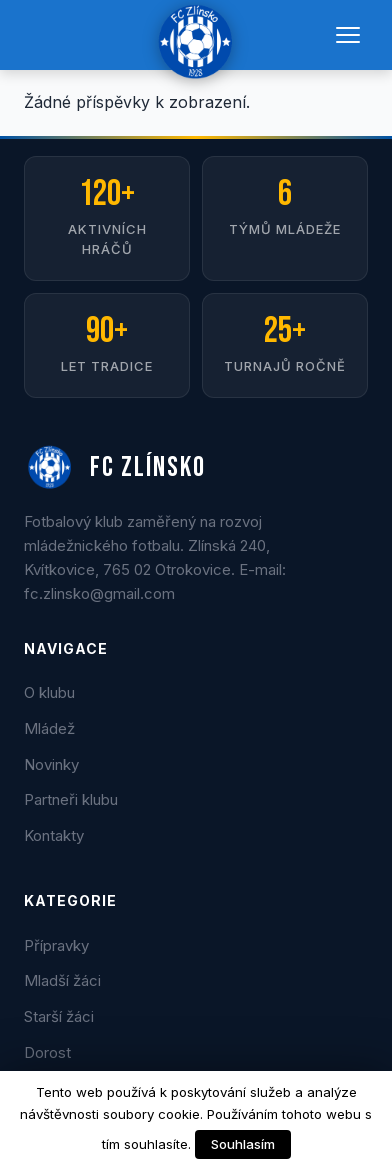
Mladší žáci (62, 980)
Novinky (51, 764)
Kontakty (54, 835)
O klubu (49, 692)
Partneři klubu (71, 799)
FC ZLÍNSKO (115, 468)
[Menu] (348, 35)
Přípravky (56, 945)
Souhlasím (243, 1144)
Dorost (47, 1052)
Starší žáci (59, 1016)
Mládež (49, 728)
